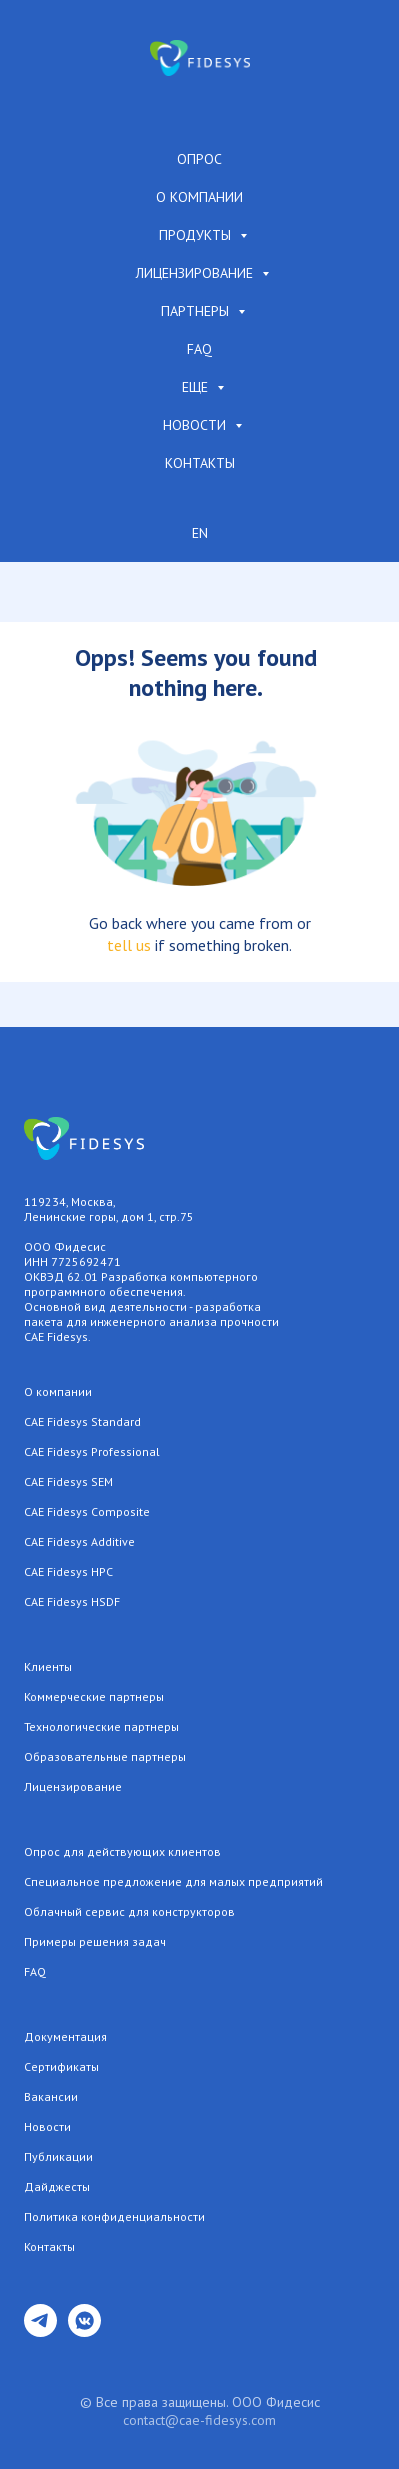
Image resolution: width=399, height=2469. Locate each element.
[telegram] (40, 2331)
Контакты (200, 463)
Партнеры (197, 311)
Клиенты (48, 1666)
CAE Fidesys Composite (87, 1511)
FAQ (199, 349)
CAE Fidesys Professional (92, 1451)
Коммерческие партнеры (94, 1696)
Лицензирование (196, 273)
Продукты (197, 235)
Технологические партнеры (101, 1726)
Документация (65, 2036)
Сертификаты (61, 2066)
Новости (196, 425)
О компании (199, 197)
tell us (129, 945)
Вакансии (51, 2096)
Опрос (199, 159)
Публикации (58, 2156)
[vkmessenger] (84, 2331)
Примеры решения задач (95, 1941)
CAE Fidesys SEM (68, 1481)
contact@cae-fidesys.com (199, 2420)
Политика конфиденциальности (114, 2216)
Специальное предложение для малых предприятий (173, 1881)
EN (200, 533)
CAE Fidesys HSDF (72, 1601)
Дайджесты (57, 2186)
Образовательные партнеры (105, 1756)
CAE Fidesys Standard (82, 1421)
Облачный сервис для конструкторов (129, 1911)
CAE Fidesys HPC (68, 1571)
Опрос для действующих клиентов (122, 1851)
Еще (197, 387)
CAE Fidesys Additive (79, 1541)
